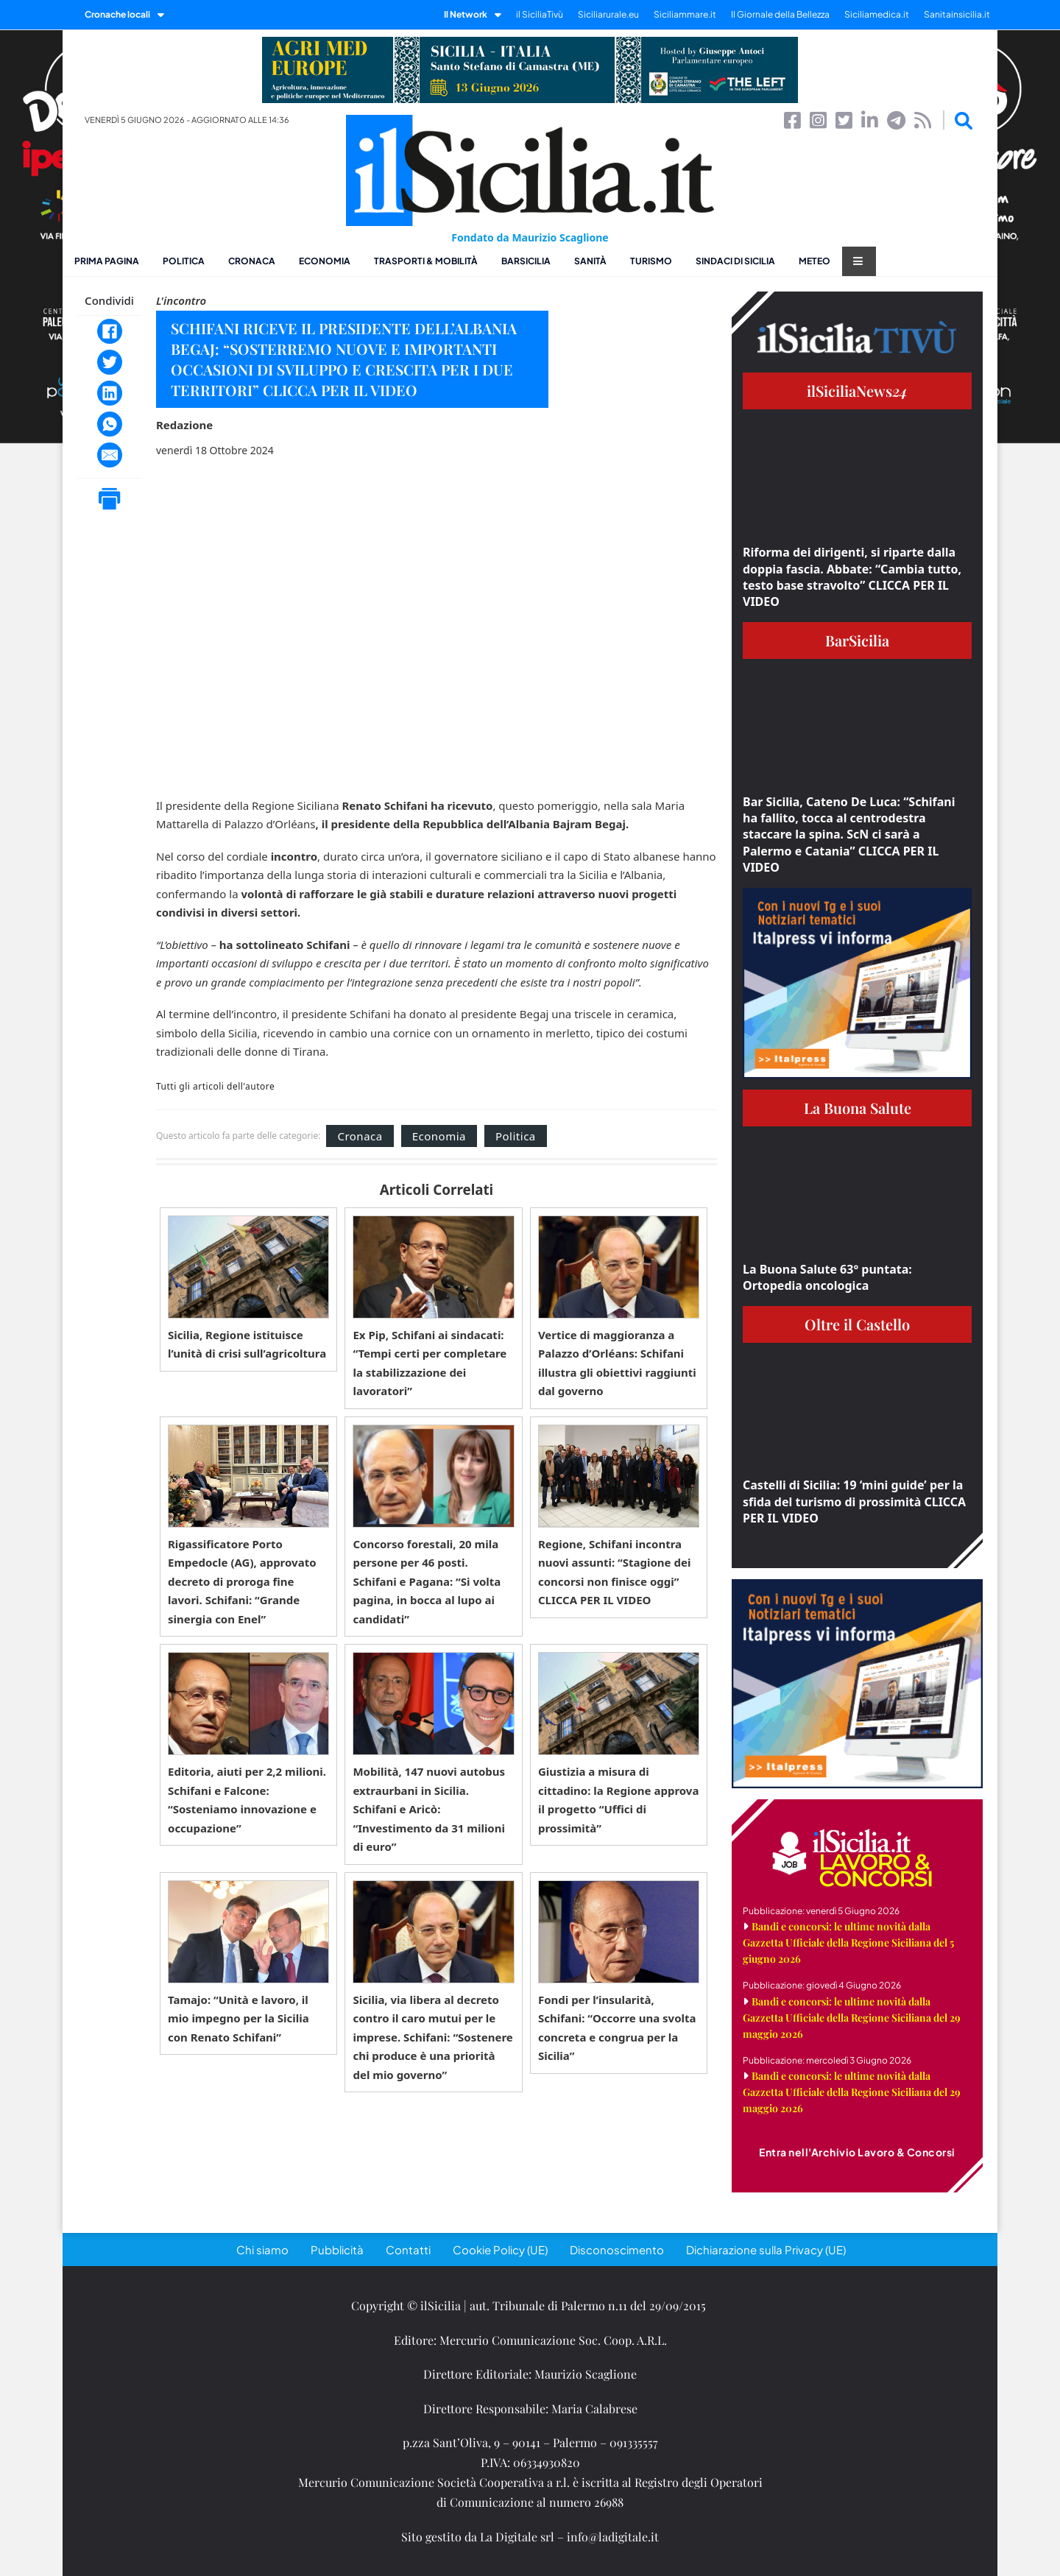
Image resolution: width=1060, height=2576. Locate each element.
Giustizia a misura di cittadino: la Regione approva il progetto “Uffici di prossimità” (618, 1799)
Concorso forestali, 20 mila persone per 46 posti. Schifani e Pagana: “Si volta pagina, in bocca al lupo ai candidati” (427, 1581)
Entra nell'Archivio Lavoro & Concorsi (857, 2152)
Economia (324, 261)
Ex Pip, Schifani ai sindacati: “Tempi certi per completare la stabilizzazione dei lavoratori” (429, 1363)
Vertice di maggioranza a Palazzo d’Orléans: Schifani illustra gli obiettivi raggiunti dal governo (617, 1363)
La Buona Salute (857, 1108)
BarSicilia (526, 261)
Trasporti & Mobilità (426, 261)
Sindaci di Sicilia (735, 261)
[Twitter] (109, 362)
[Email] (109, 454)
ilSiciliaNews (857, 390)
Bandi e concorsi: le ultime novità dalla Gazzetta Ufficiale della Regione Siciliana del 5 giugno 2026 (848, 1942)
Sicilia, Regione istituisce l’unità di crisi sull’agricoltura (247, 1344)
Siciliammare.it (685, 14)
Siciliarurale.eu (608, 14)
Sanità (590, 261)
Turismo (651, 261)
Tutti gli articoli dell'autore (215, 1086)
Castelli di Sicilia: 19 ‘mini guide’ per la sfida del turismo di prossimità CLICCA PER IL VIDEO (854, 1501)
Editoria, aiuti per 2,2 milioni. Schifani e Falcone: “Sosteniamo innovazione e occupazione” (247, 1799)
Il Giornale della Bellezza (780, 14)
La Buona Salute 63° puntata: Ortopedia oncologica (827, 1277)
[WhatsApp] (109, 424)
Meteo (814, 261)
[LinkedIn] (109, 393)
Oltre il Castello (857, 1324)
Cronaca (251, 261)
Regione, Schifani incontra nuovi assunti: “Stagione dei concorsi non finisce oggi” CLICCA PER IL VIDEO (614, 1572)
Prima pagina (106, 261)
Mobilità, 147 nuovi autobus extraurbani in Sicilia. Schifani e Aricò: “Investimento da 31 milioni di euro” (429, 1809)
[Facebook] (109, 331)
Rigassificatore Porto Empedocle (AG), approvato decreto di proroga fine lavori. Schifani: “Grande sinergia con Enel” (242, 1581)
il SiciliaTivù (539, 14)
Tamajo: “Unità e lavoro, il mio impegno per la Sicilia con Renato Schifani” (238, 2018)
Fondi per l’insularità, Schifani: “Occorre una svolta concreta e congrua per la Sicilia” (617, 2028)
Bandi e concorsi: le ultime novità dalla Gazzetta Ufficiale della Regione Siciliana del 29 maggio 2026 (852, 2017)
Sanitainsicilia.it (957, 14)
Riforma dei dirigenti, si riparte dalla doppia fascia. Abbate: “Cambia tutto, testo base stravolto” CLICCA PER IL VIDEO (852, 577)
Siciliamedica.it (876, 14)
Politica (184, 261)
